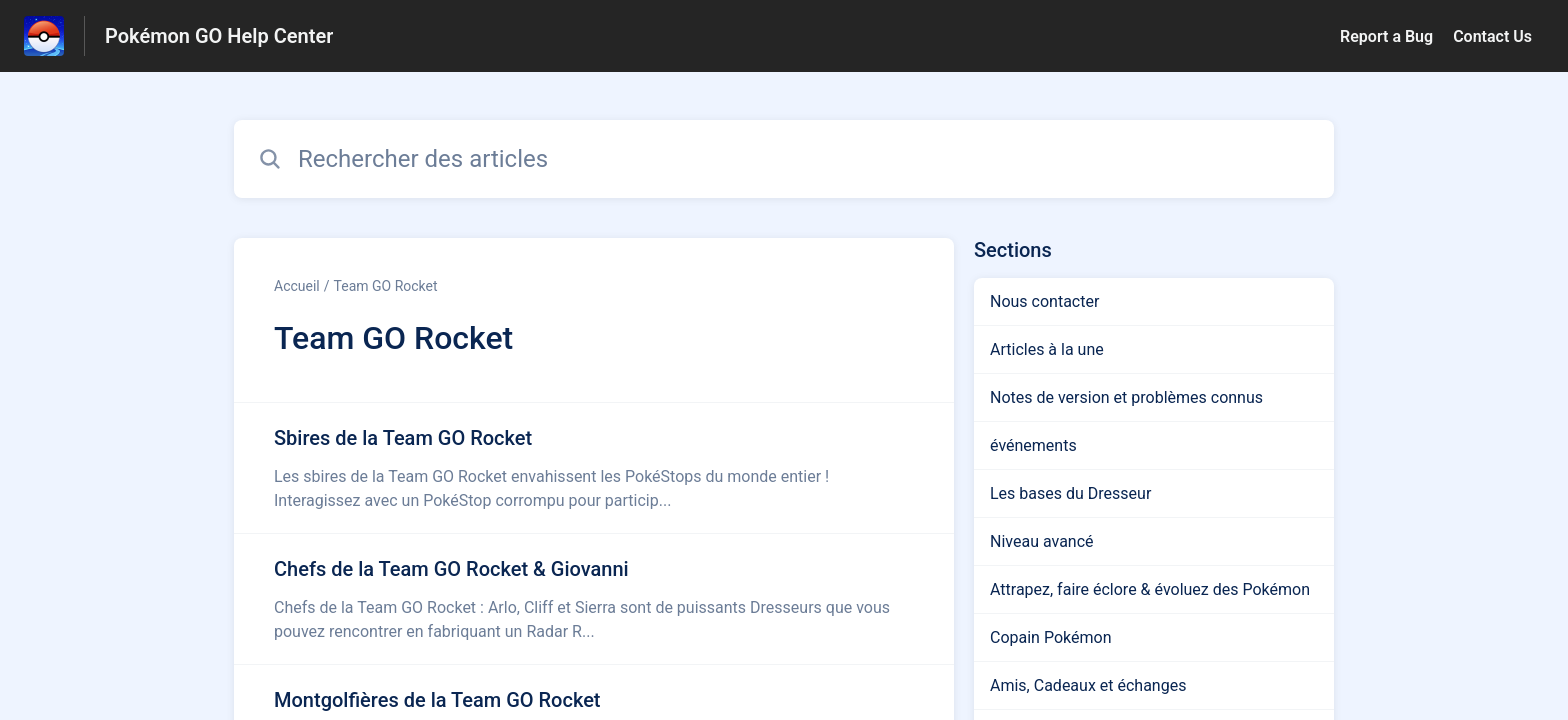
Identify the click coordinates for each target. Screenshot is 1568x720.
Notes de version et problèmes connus (1126, 397)
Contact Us (1492, 36)
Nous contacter (1044, 301)
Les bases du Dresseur (1070, 493)
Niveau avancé (1042, 541)
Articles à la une (1047, 349)
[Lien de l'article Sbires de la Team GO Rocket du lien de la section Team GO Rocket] (594, 468)
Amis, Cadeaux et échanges (1088, 685)
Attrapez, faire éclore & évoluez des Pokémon (1150, 589)
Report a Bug (1386, 36)
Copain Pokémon (1050, 637)
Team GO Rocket (386, 286)
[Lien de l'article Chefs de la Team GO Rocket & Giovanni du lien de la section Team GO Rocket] (594, 599)
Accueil (297, 286)
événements (1033, 445)
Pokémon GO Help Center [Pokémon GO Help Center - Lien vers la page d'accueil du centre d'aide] (219, 36)
